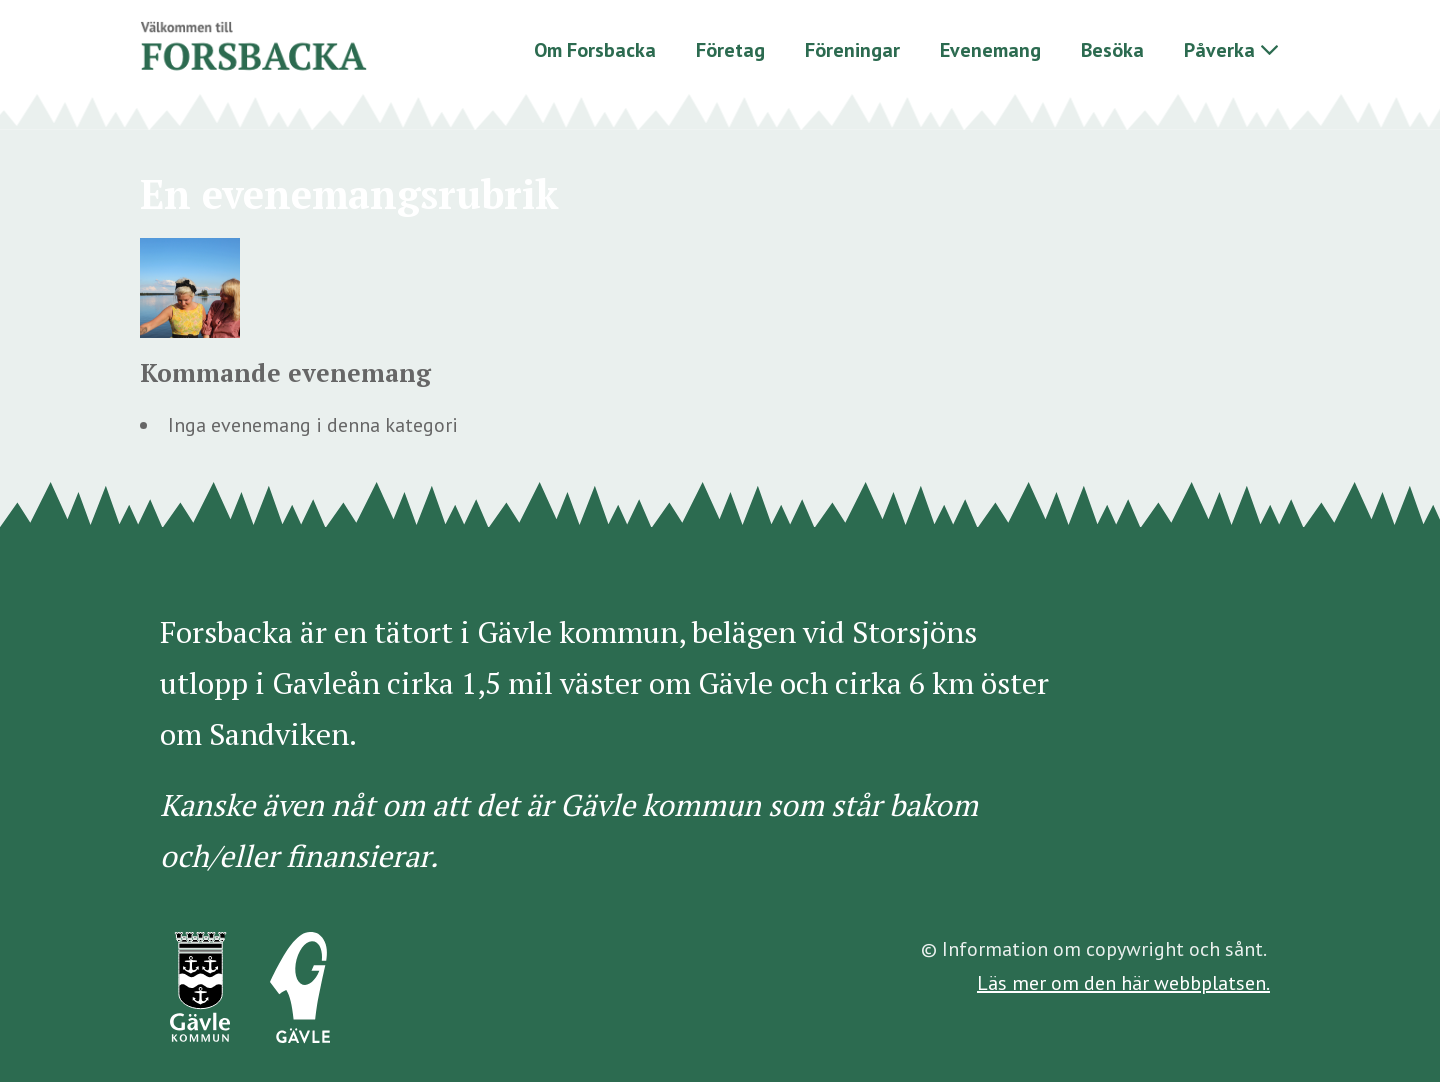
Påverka (1219, 50)
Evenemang (990, 50)
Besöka (1112, 50)
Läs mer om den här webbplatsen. (1123, 983)
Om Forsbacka (595, 50)
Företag (730, 50)
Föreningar (852, 50)
